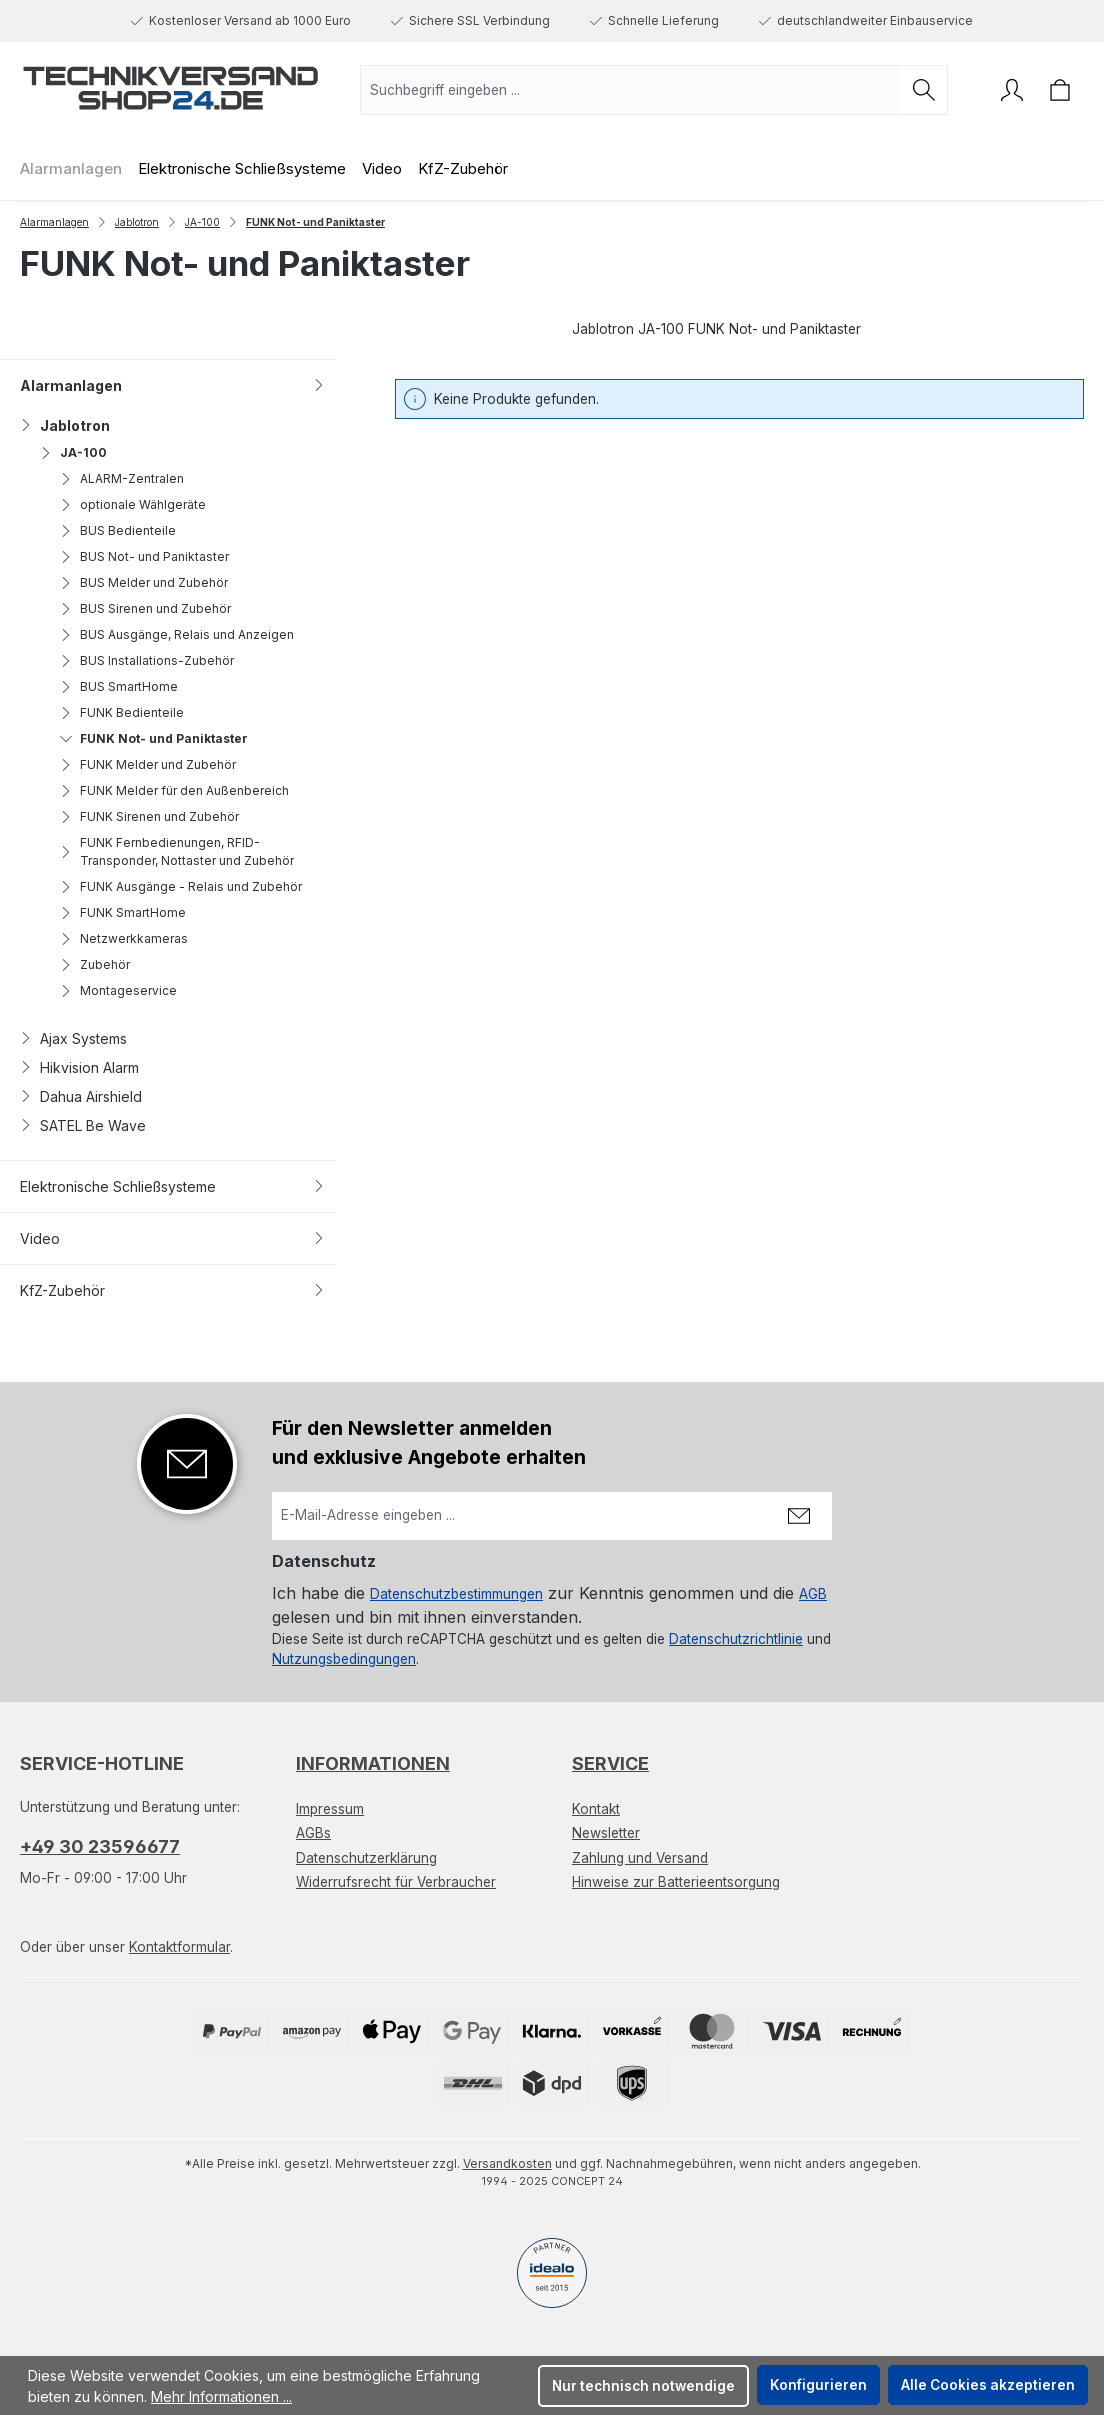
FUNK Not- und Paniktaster (154, 738)
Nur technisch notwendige (643, 2386)
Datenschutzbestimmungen (456, 1594)
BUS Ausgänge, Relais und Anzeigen (177, 634)
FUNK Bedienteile (122, 712)
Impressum (330, 1809)
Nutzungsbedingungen (344, 1659)
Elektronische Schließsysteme (172, 1186)
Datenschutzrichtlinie (736, 1639)
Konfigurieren (818, 2385)
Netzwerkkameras (124, 938)
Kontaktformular (179, 1947)
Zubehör (95, 964)
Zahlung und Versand (640, 1858)
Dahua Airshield (81, 1096)
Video (172, 1238)
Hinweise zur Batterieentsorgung (676, 1882)
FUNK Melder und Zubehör (148, 764)
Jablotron (65, 425)
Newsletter (606, 1833)
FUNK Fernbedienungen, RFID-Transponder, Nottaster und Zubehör (177, 851)
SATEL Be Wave (83, 1125)
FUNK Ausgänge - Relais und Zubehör (181, 886)
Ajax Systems (73, 1038)
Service (610, 1763)
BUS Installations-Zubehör (147, 660)
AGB (813, 1594)
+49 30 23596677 (100, 1846)
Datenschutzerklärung (366, 1858)
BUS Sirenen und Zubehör (145, 608)
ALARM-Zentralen (122, 478)
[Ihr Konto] (1012, 90)
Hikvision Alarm (79, 1067)
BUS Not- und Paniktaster (144, 556)
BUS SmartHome (119, 686)
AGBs (313, 1833)
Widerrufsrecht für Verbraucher (396, 1882)
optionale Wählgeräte (133, 504)
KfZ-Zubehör (172, 1290)
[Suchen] (924, 90)
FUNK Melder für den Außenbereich (174, 790)
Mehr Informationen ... (221, 2396)
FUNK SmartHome (123, 912)
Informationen (373, 1763)
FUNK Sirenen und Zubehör (149, 816)
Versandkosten (507, 2163)
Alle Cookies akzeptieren (988, 2385)
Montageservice (118, 990)
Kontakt (596, 1809)
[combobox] (631, 90)
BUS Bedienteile (118, 530)
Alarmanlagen (172, 385)
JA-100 (73, 452)
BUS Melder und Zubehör (144, 582)
